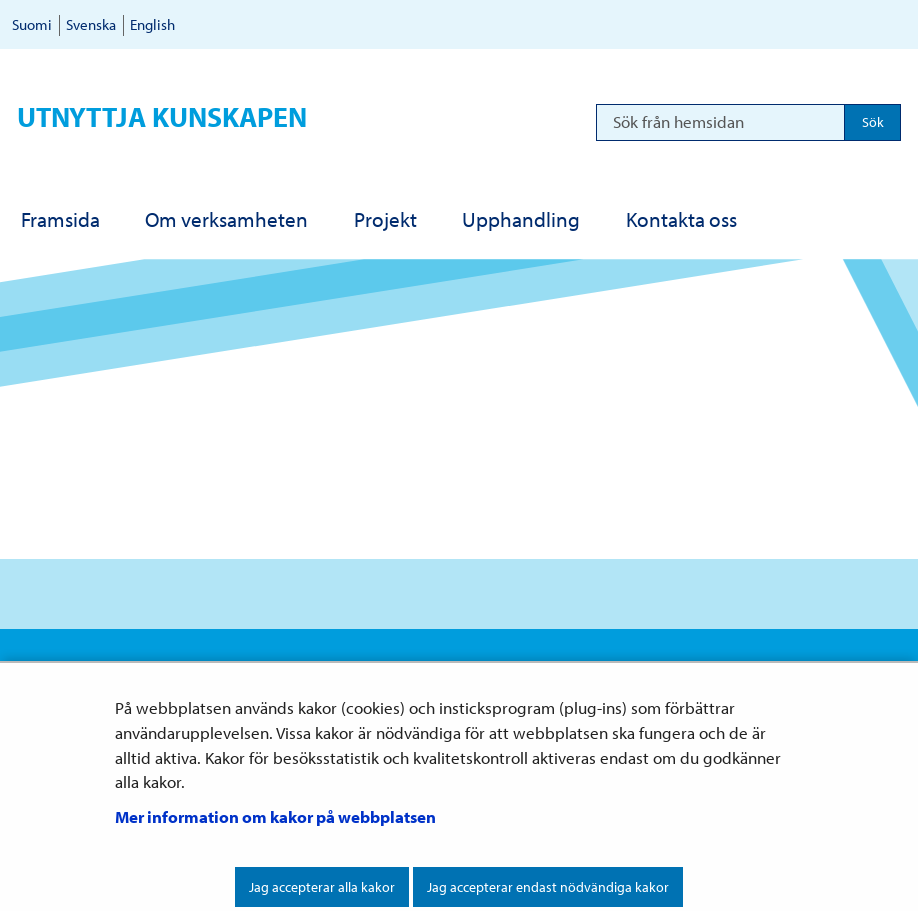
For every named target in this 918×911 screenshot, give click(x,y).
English (152, 24)
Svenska (91, 24)
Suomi (32, 24)
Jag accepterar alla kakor (322, 887)
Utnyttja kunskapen (162, 116)
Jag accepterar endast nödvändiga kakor (548, 887)
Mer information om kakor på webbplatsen (275, 816)
